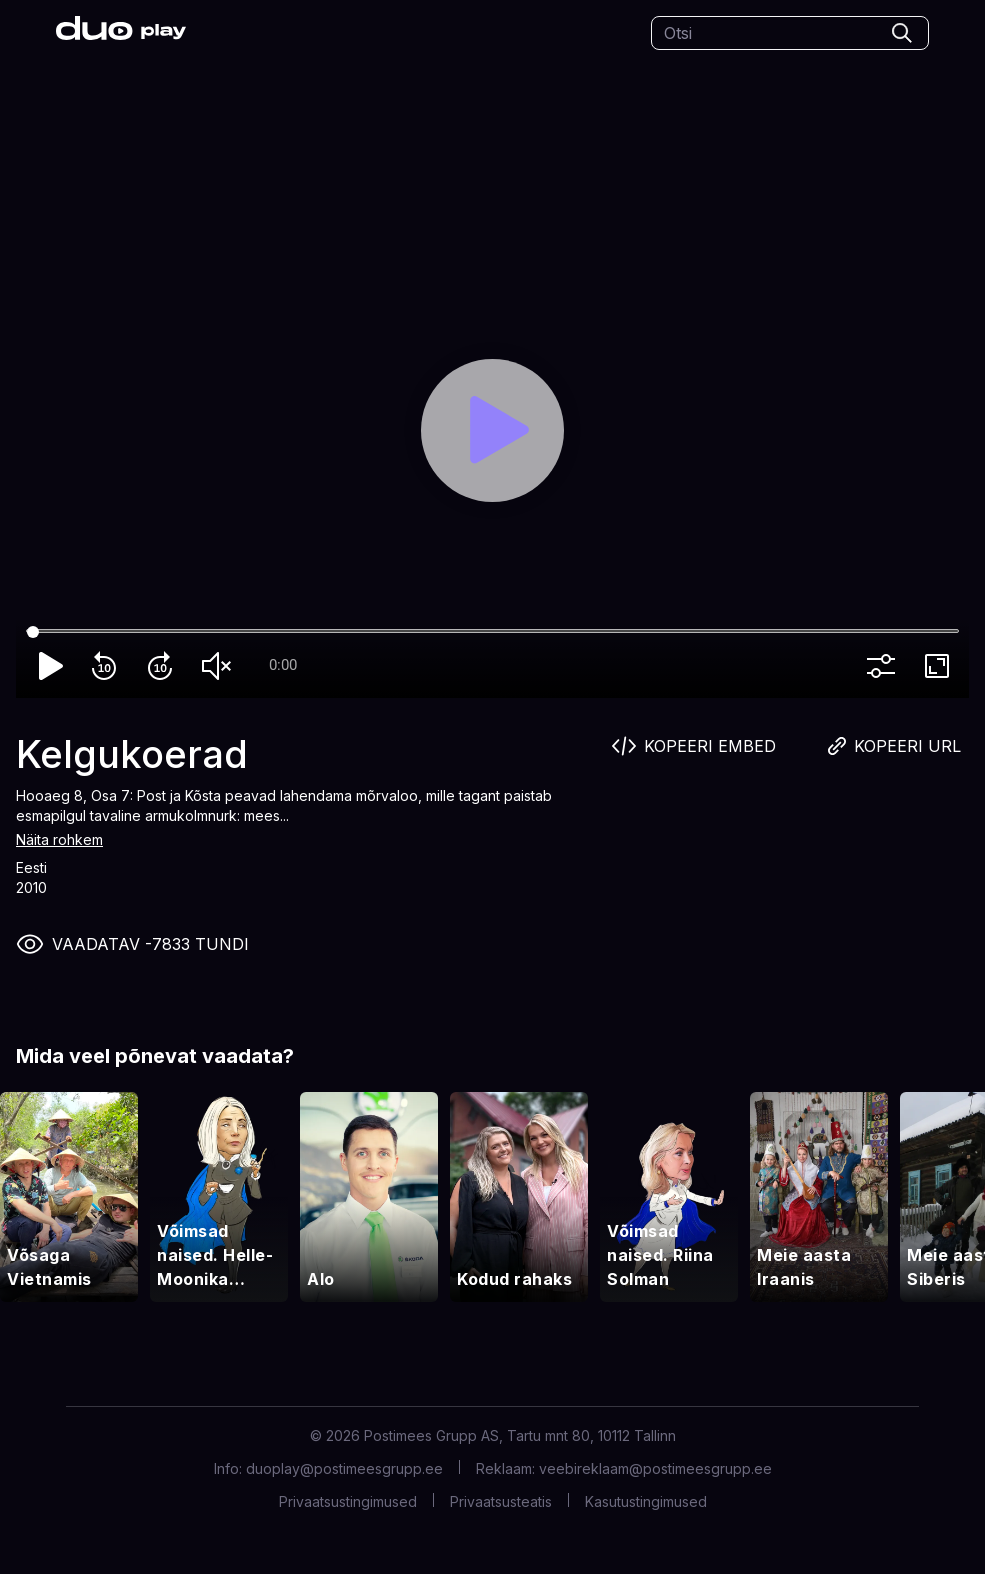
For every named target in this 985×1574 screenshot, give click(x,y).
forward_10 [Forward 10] (164, 666)
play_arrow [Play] (52, 666)
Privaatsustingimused (348, 1501)
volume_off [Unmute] (220, 666)
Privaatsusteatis (501, 1501)
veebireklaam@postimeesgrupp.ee (655, 1468)
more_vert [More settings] (885, 666)
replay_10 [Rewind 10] (108, 666)
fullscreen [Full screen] (941, 666)
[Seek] (492, 632)
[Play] (492, 430)
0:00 (283, 665)
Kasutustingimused (646, 1501)
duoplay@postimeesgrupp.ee (344, 1468)
